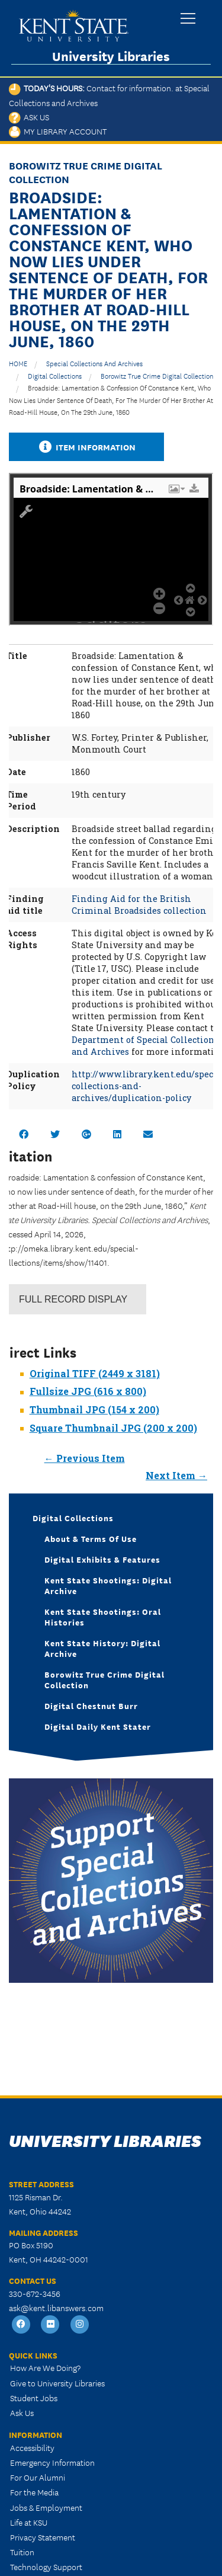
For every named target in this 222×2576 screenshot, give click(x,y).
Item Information (86, 446)
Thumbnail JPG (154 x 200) (94, 1409)
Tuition (22, 2551)
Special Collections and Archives (94, 363)
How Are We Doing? (45, 2367)
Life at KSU (28, 2522)
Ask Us (29, 116)
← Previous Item (84, 1458)
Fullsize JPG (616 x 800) (88, 1391)
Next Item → (176, 1475)
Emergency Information (52, 2462)
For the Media (34, 2491)
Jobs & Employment (46, 2507)
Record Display (73, 1299)
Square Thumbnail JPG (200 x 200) (113, 1428)
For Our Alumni (37, 2477)
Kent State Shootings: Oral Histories (102, 1616)
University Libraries (111, 56)
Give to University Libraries (57, 2382)
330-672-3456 (34, 2293)
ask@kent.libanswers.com (56, 2307)
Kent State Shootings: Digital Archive (108, 1585)
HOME (18, 363)
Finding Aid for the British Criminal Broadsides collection (139, 904)
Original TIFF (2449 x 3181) (95, 1373)
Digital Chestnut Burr (91, 1705)
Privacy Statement (42, 2536)
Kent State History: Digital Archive (102, 1648)
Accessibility (32, 2447)
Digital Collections (55, 375)
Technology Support (46, 2566)
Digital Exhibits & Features (102, 1559)
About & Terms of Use (90, 1538)
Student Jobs (33, 2397)
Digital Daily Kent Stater (97, 1726)
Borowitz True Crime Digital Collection (157, 375)
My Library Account (58, 130)
